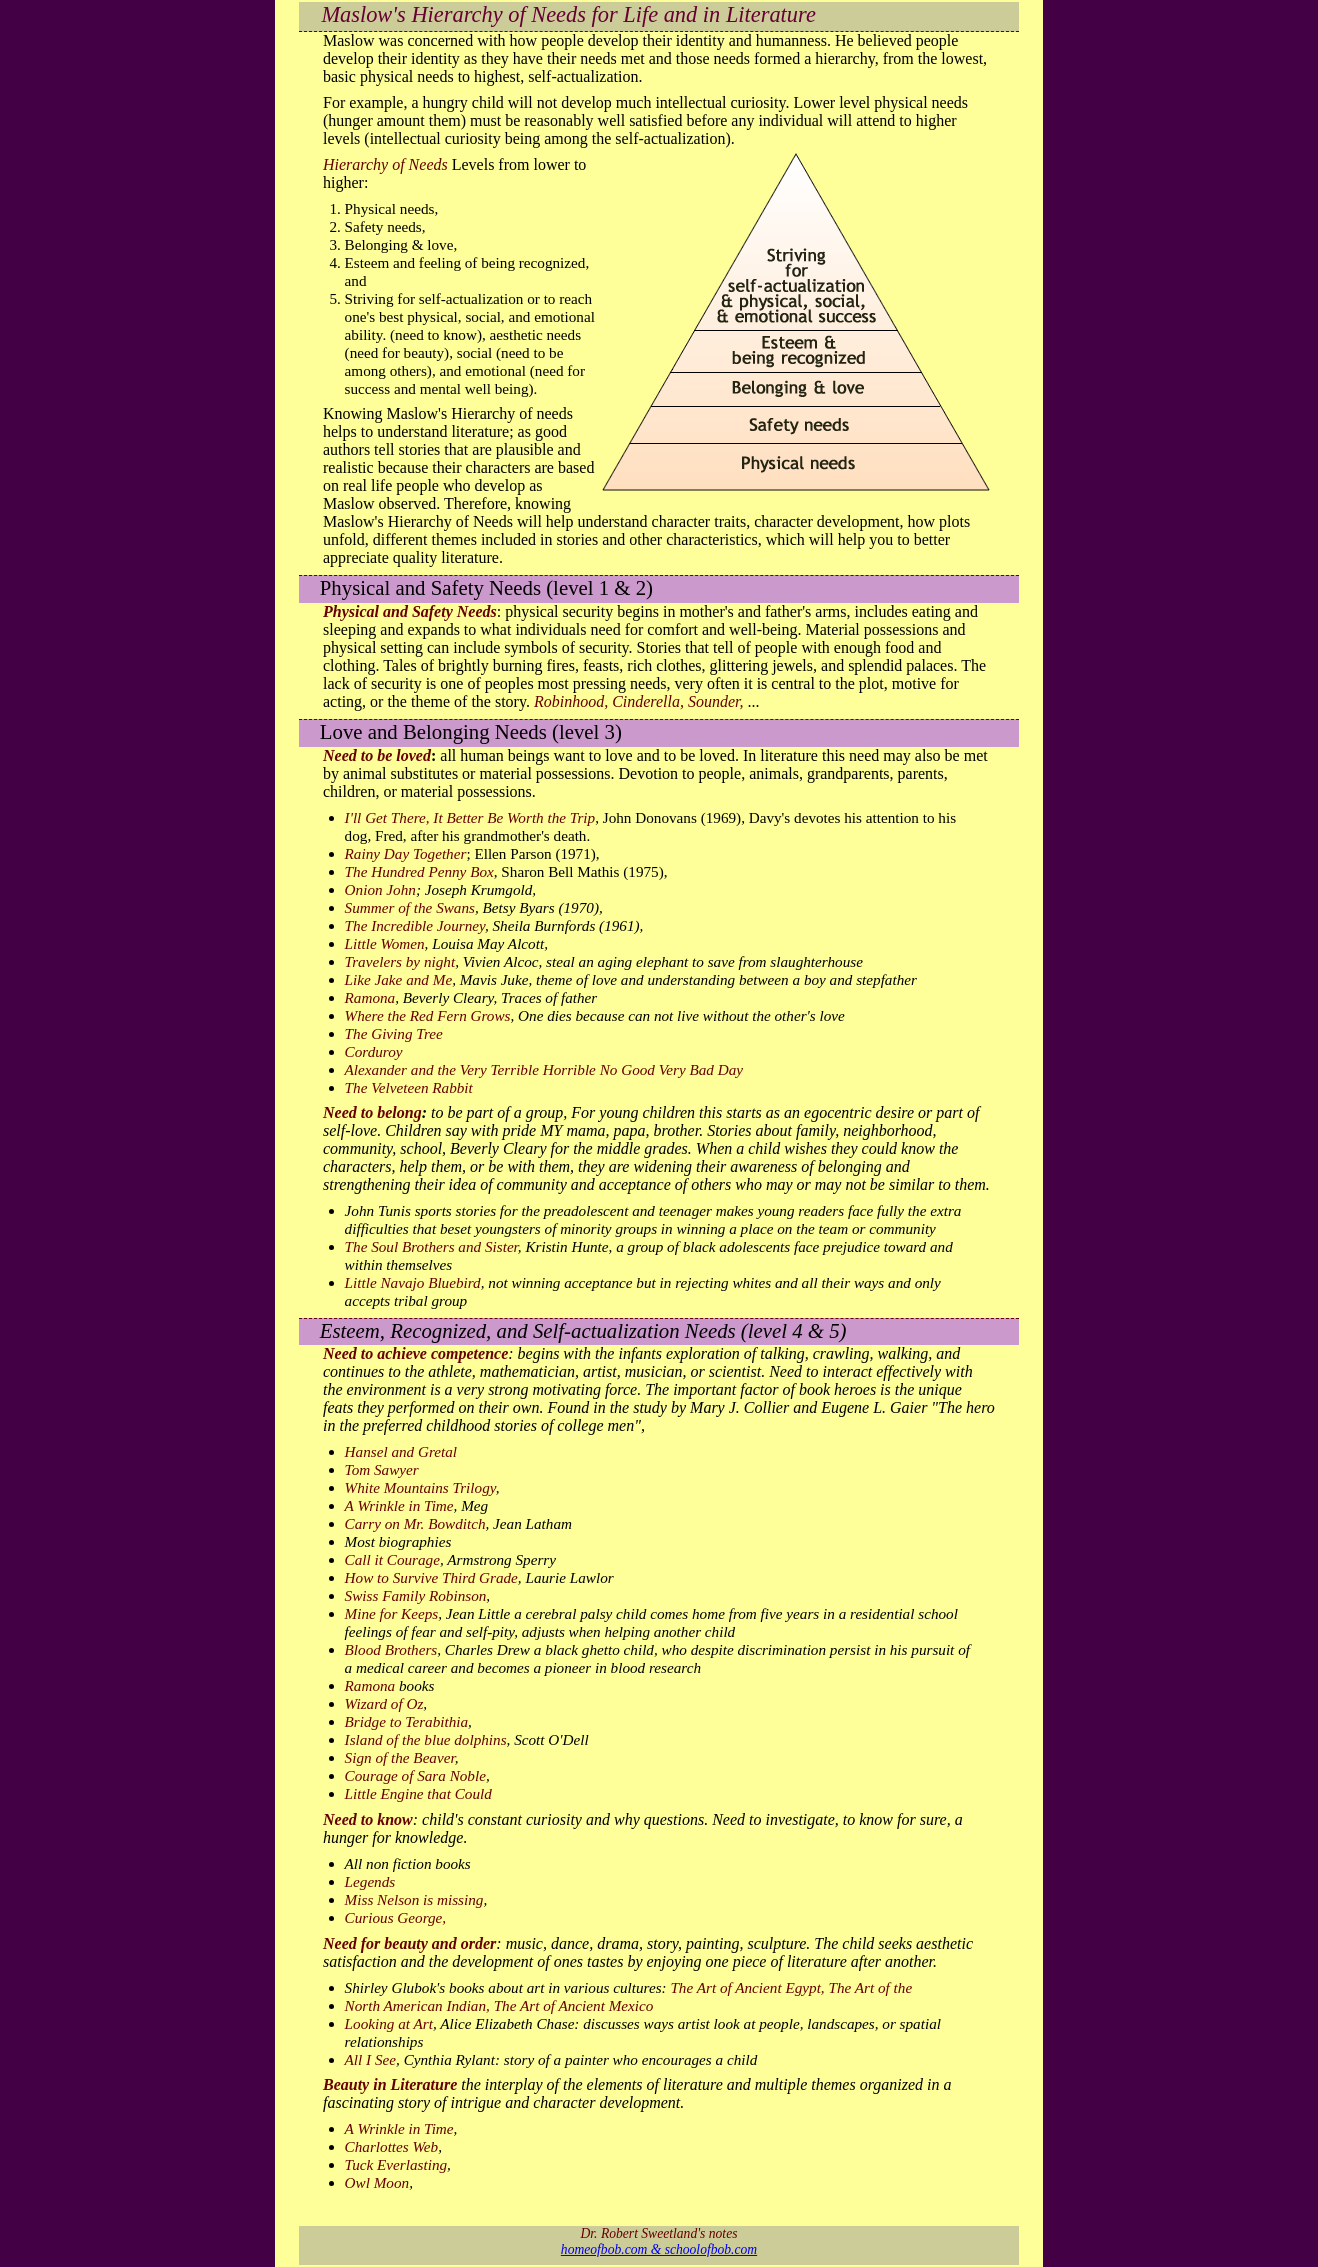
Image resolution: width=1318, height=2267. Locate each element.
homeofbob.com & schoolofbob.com (659, 2249)
